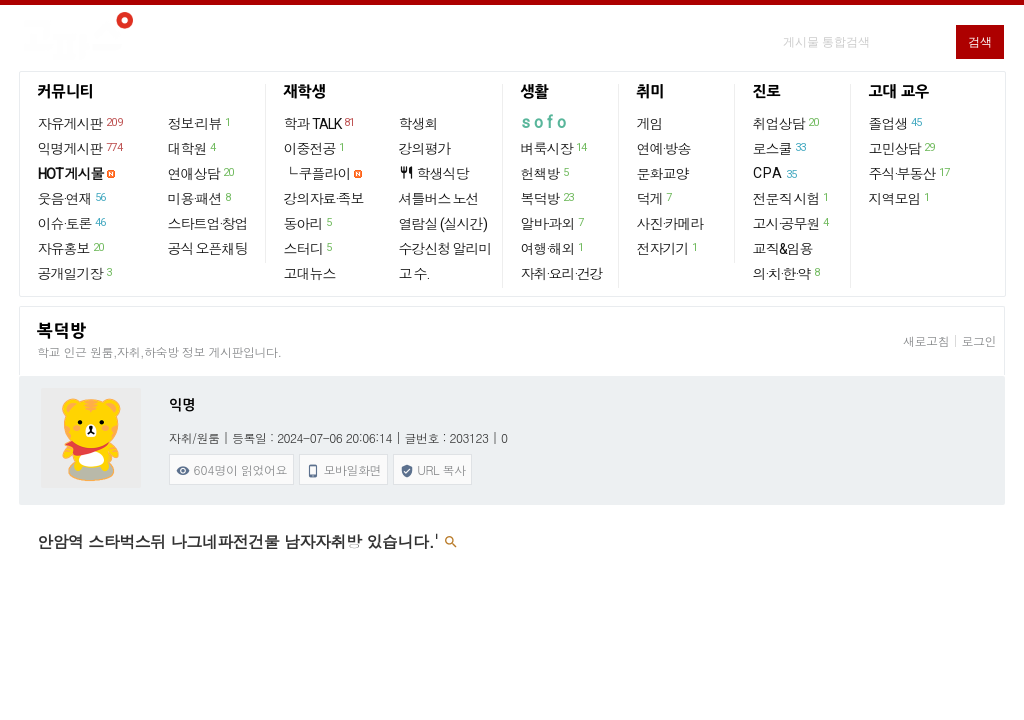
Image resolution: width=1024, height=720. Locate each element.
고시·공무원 (792, 223)
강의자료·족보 (324, 199)
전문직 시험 (792, 198)
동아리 (309, 223)
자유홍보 (72, 248)
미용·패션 (200, 198)
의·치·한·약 (787, 273)
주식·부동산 (910, 173)
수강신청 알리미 (445, 249)
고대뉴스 (310, 274)
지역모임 (900, 198)
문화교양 (663, 174)
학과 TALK (320, 123)
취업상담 (787, 123)
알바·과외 (553, 223)
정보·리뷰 (200, 123)
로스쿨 (780, 148)
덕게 (655, 198)
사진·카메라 (670, 224)
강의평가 (425, 149)
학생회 (418, 124)
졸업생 (896, 123)
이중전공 (315, 148)
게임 (650, 124)
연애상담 (202, 173)
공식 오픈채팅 (208, 249)
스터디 (309, 248)
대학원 (193, 148)
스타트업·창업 (208, 224)
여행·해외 (553, 248)
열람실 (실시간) (443, 224)
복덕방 (548, 198)
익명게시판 (81, 148)
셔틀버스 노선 (439, 199)
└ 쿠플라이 (317, 174)
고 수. (414, 274)
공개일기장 (76, 273)
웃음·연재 (73, 198)
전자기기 (668, 248)
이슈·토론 (73, 223)
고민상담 (903, 148)
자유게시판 (81, 123)
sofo (545, 122)
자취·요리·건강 (562, 274)
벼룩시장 (555, 148)
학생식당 (434, 173)
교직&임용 (783, 249)
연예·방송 (664, 149)
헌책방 (546, 173)
